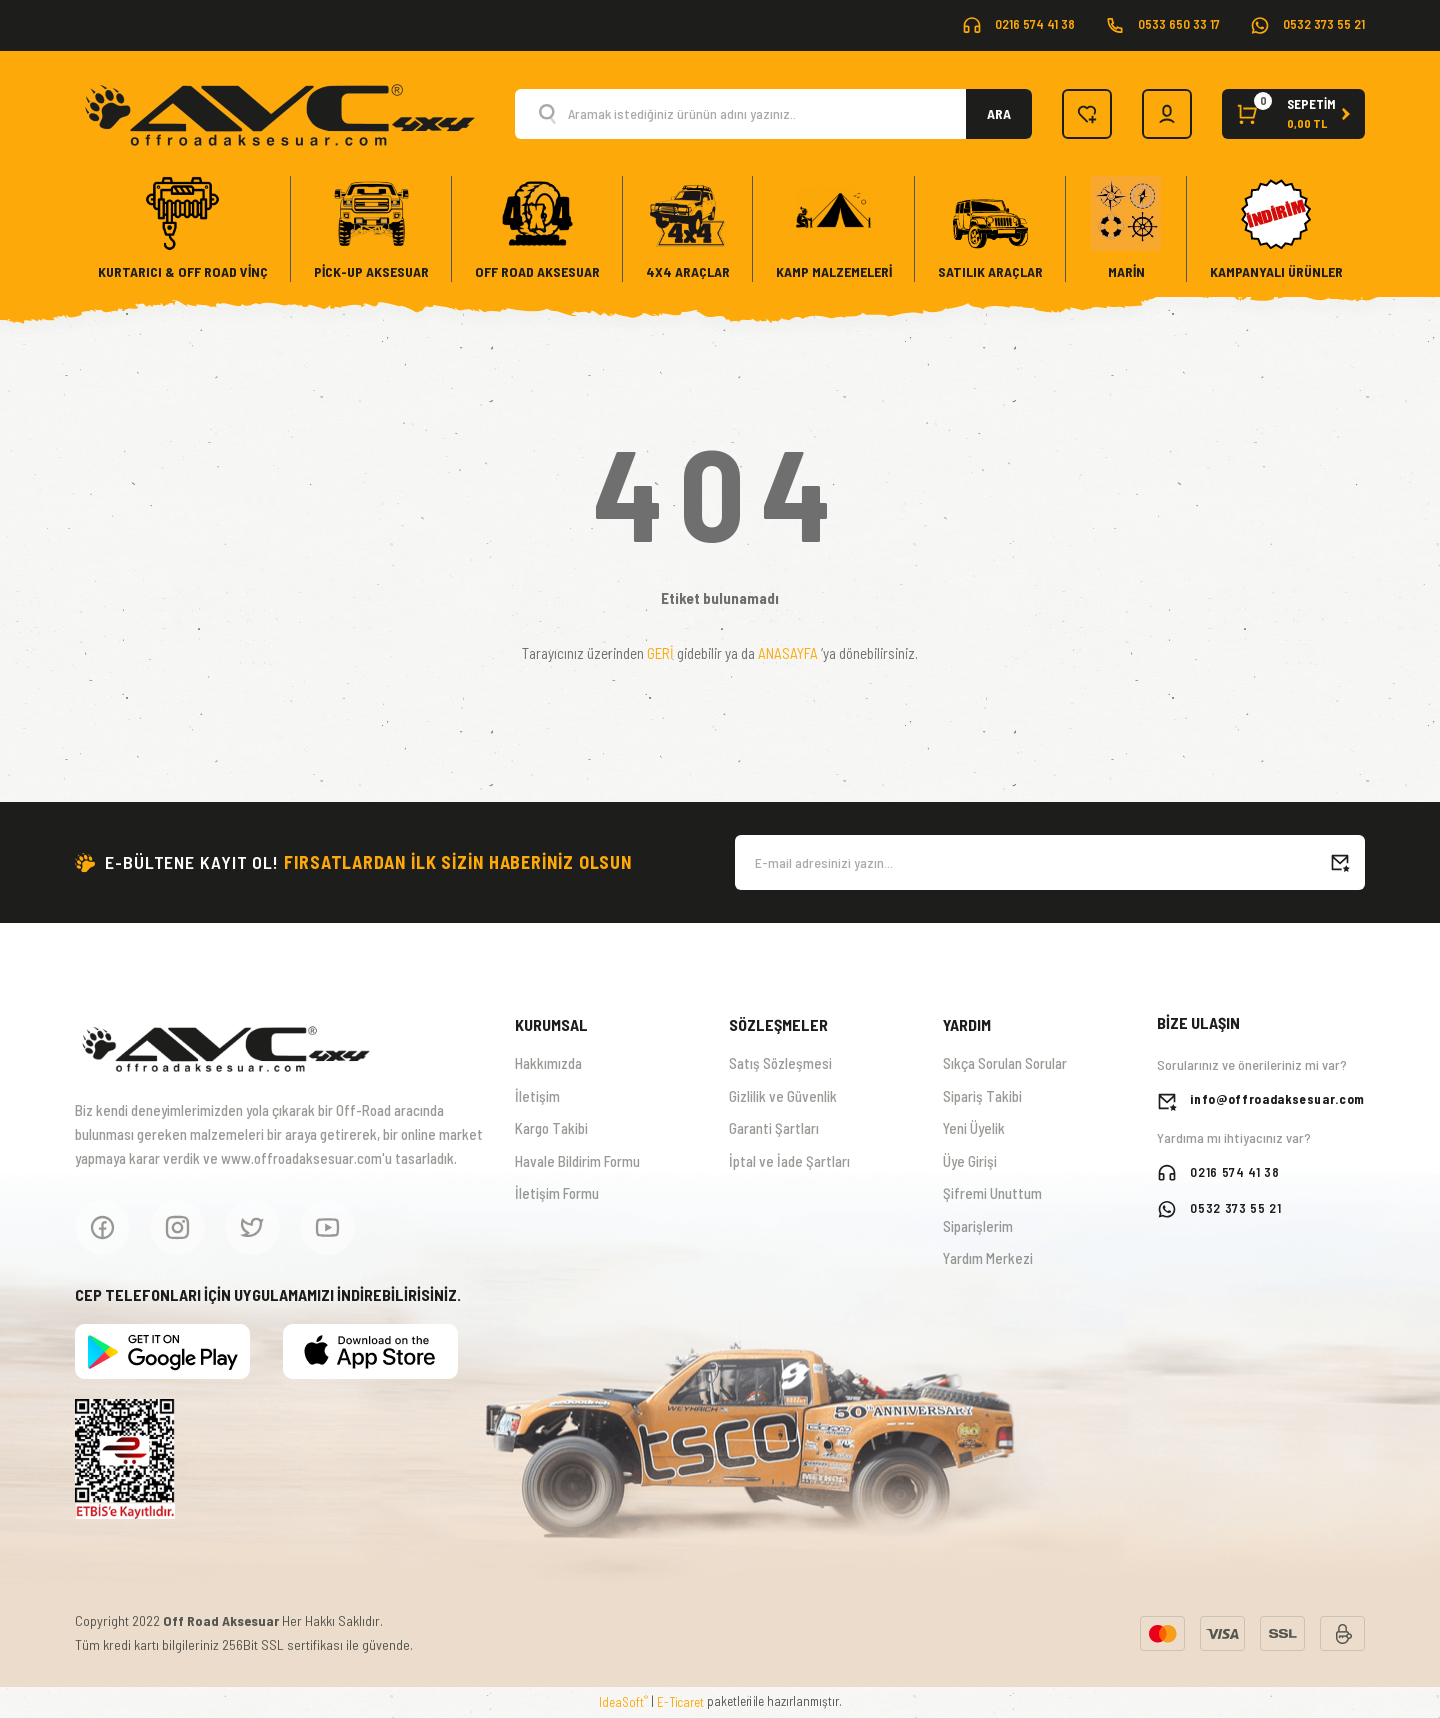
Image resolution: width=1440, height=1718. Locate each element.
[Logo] (278, 112)
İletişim (537, 1096)
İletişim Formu (557, 1193)
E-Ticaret (680, 1702)
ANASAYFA (788, 653)
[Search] (773, 114)
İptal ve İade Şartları (789, 1161)
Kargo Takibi (551, 1128)
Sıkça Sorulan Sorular (1005, 1063)
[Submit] (1340, 862)
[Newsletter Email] (1050, 862)
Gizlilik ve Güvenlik (783, 1096)
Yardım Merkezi (988, 1258)
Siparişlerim (978, 1226)
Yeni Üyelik (974, 1128)
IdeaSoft (623, 1701)
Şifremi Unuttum (992, 1193)
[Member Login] (1167, 114)
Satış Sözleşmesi (780, 1063)
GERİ (660, 653)
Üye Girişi (970, 1161)
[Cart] (1293, 114)
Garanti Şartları (774, 1128)
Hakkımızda (548, 1063)
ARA (999, 113)
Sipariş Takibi (982, 1096)
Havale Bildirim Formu (577, 1161)
